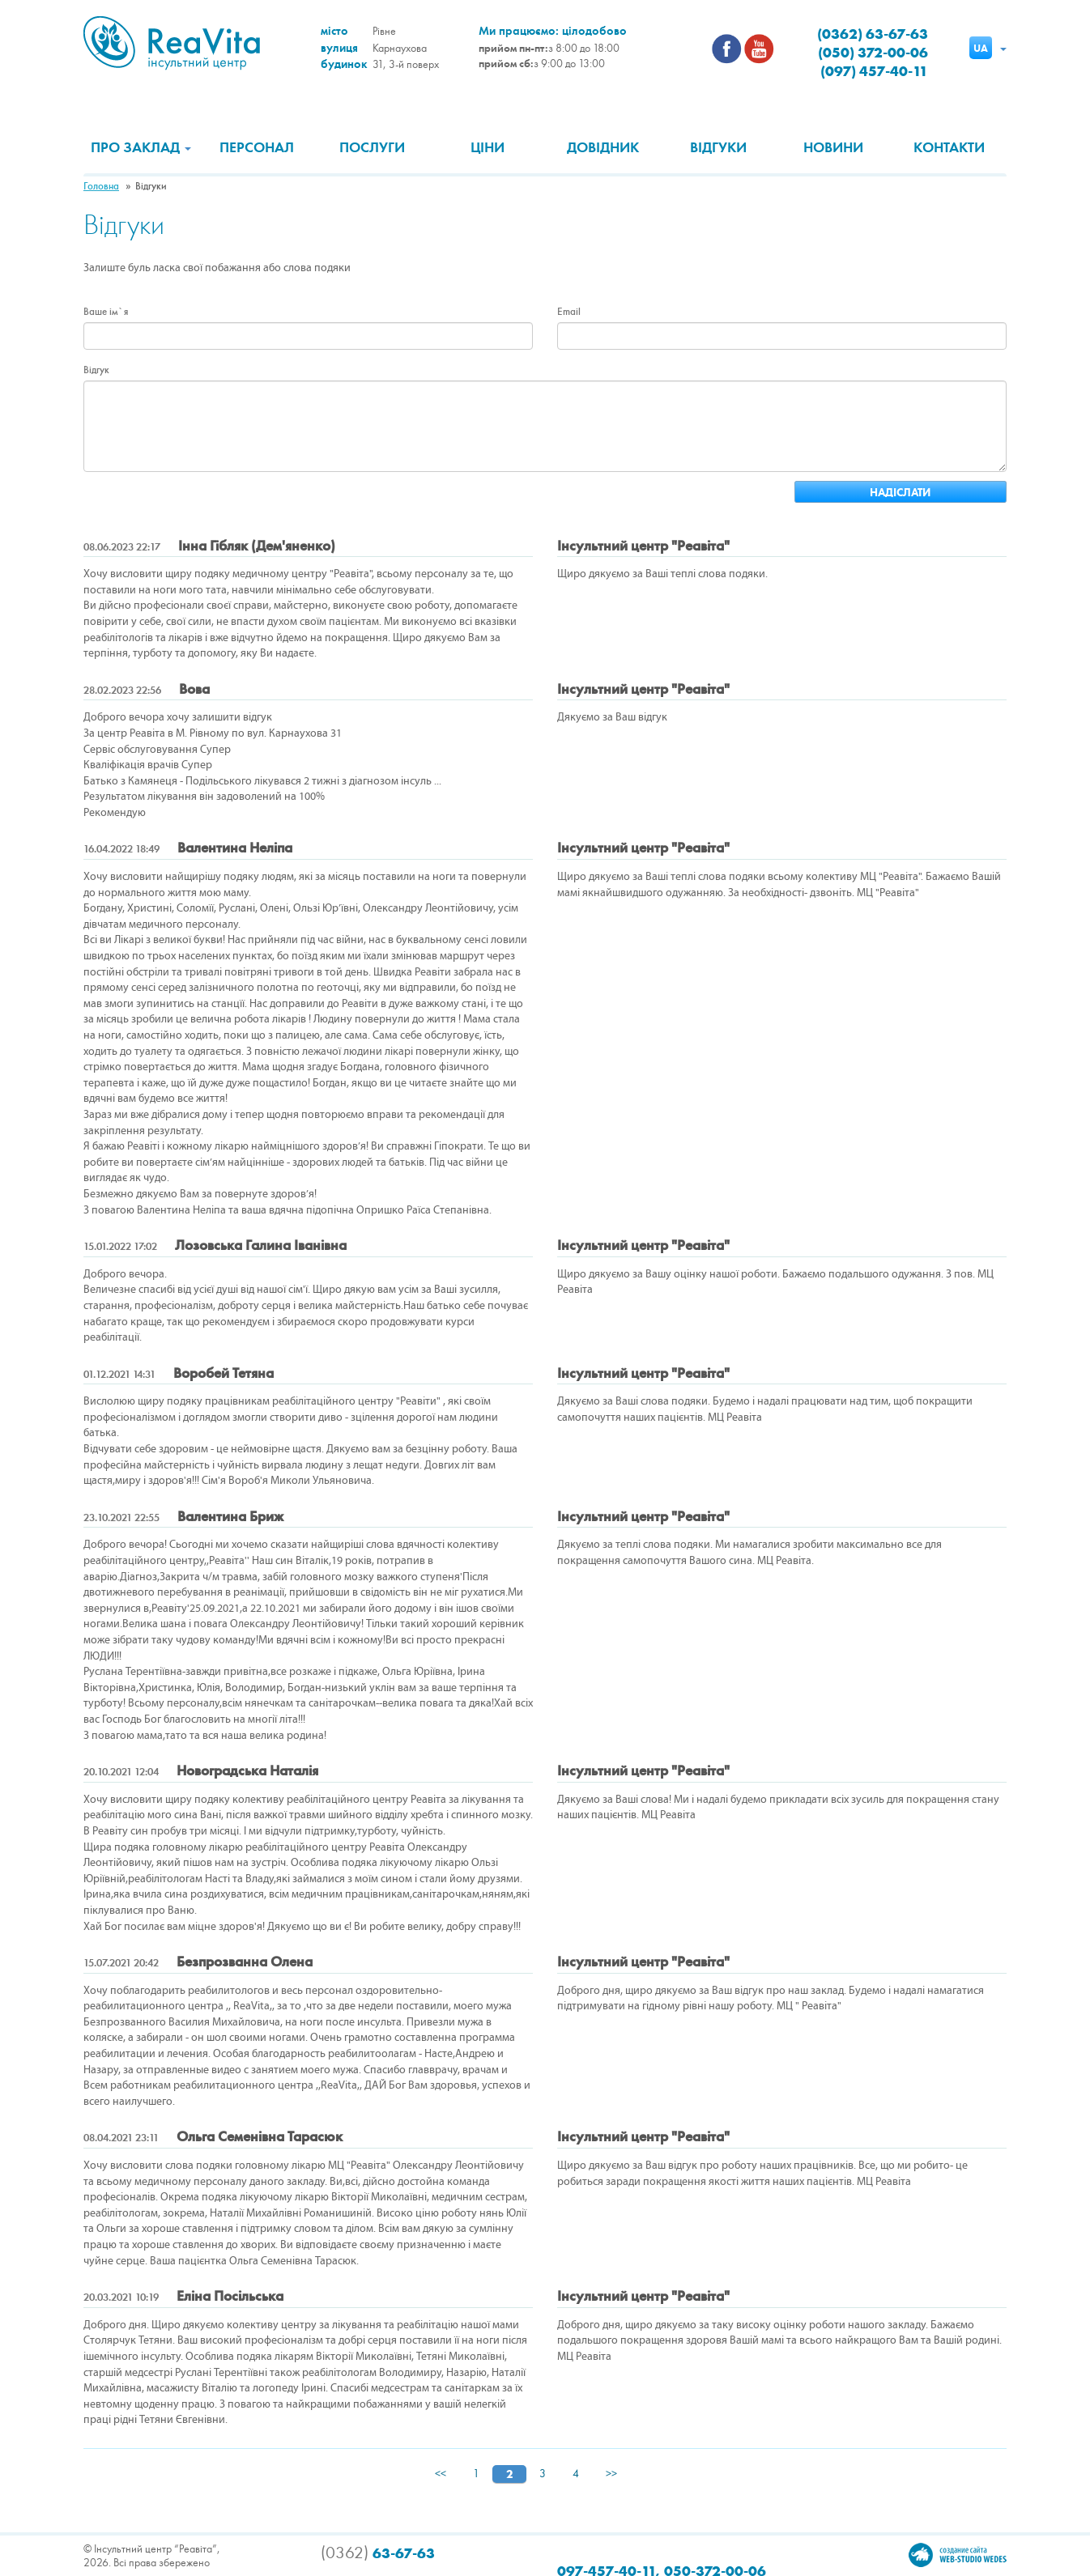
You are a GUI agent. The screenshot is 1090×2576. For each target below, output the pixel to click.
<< (440, 2473)
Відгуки (718, 147)
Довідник (603, 147)
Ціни (487, 147)
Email (569, 311)
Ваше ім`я (105, 311)
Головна (101, 186)
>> (611, 2473)
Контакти (949, 147)
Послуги (372, 147)
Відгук (96, 369)
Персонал (256, 147)
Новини (833, 147)
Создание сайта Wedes (958, 2555)
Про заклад (141, 147)
